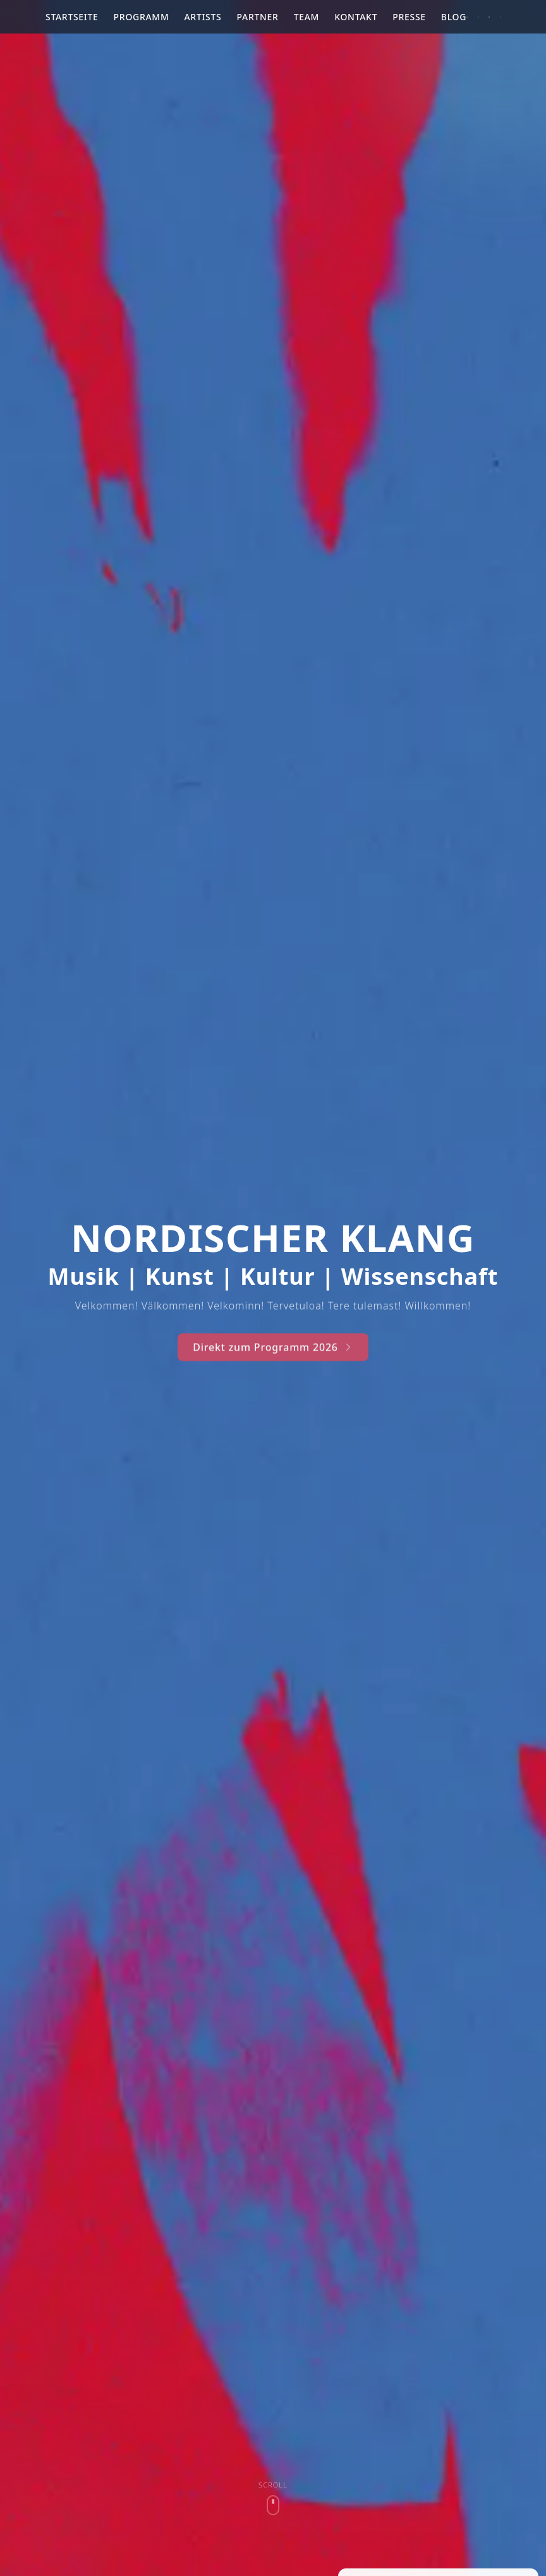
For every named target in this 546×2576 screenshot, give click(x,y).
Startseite (72, 17)
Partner (257, 17)
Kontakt (355, 17)
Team (307, 17)
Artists (202, 17)
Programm (141, 17)
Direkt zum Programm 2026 (273, 1357)
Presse (409, 17)
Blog (453, 17)
